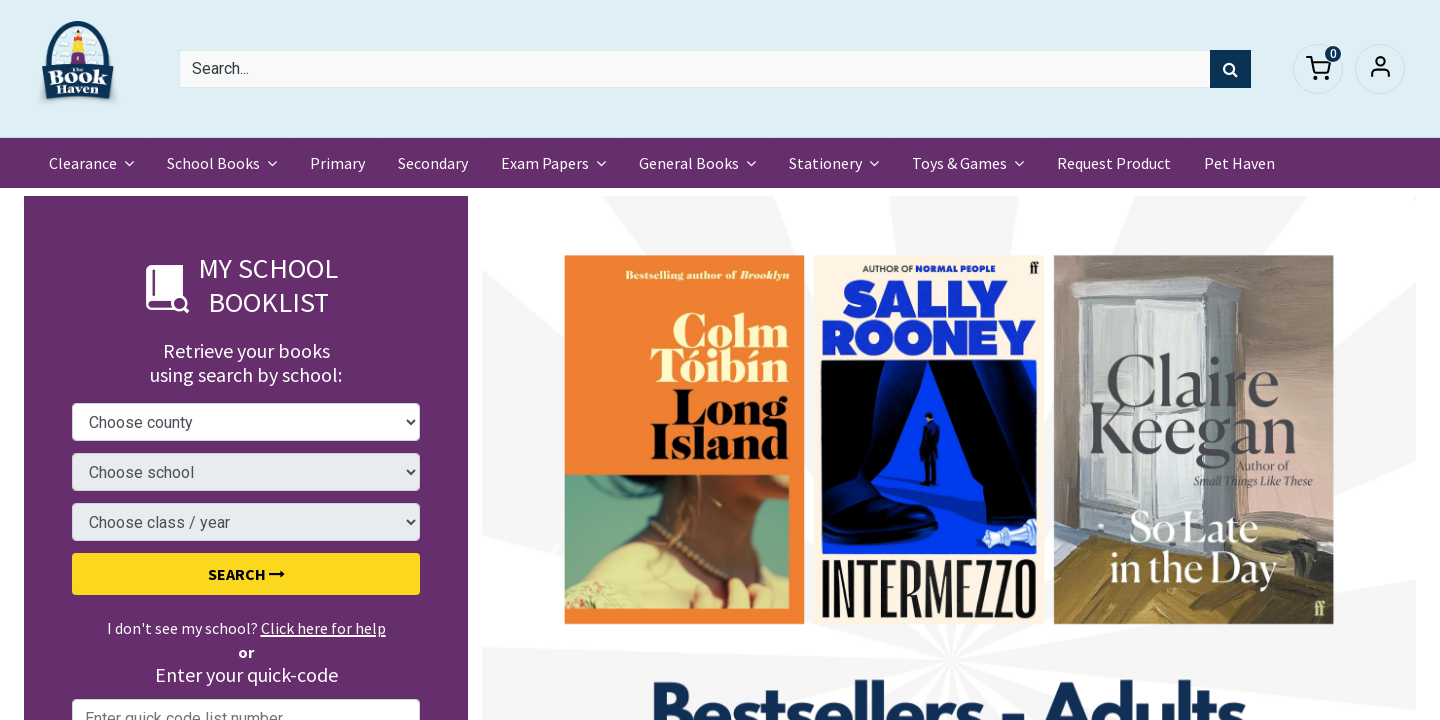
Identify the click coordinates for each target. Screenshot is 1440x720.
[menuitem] (339, 163)
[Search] (1230, 69)
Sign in (1380, 69)
